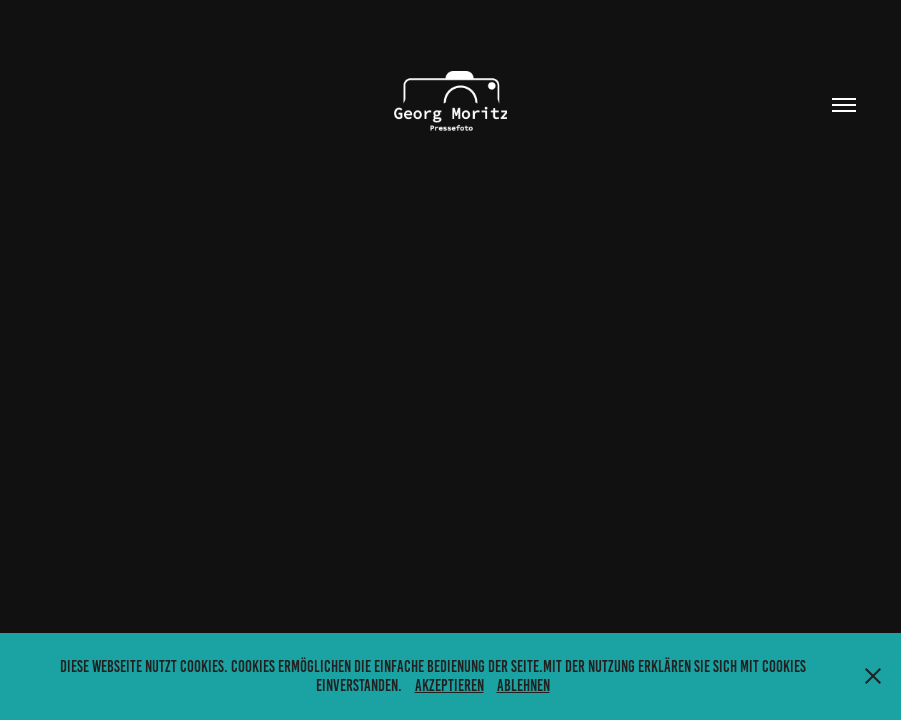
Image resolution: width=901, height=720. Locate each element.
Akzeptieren (449, 685)
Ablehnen (523, 685)
